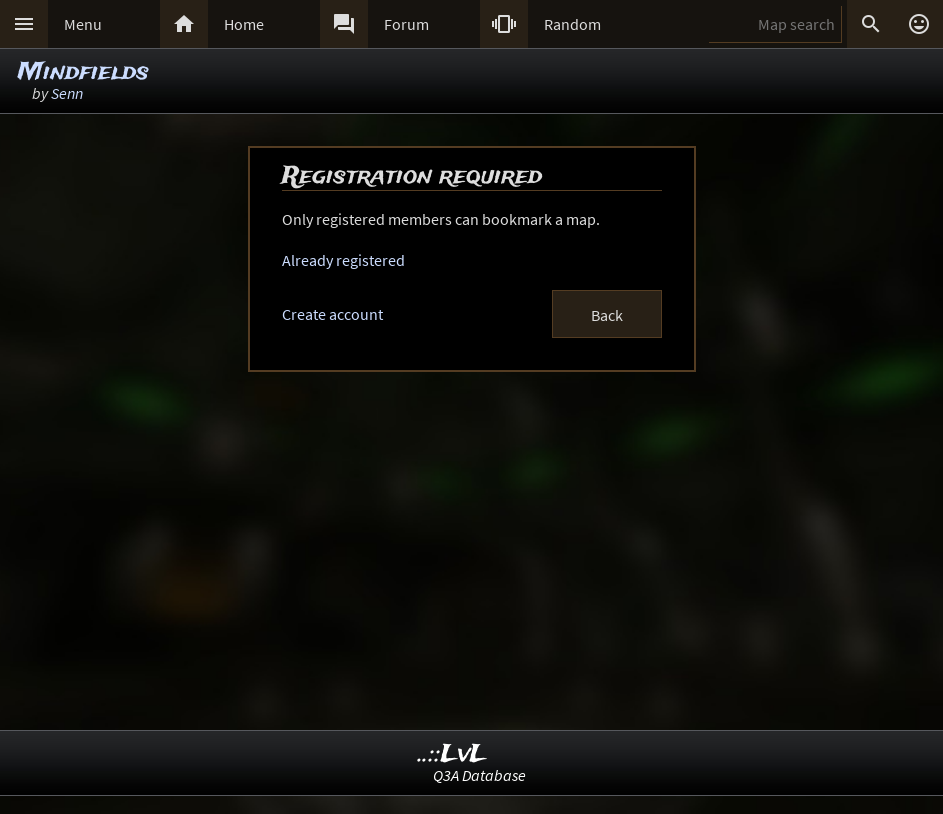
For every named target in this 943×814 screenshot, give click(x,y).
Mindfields (83, 72)
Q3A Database (479, 775)
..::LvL (452, 754)
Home (244, 24)
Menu (83, 24)
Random (572, 24)
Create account (332, 314)
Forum (406, 24)
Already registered (343, 260)
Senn (67, 93)
